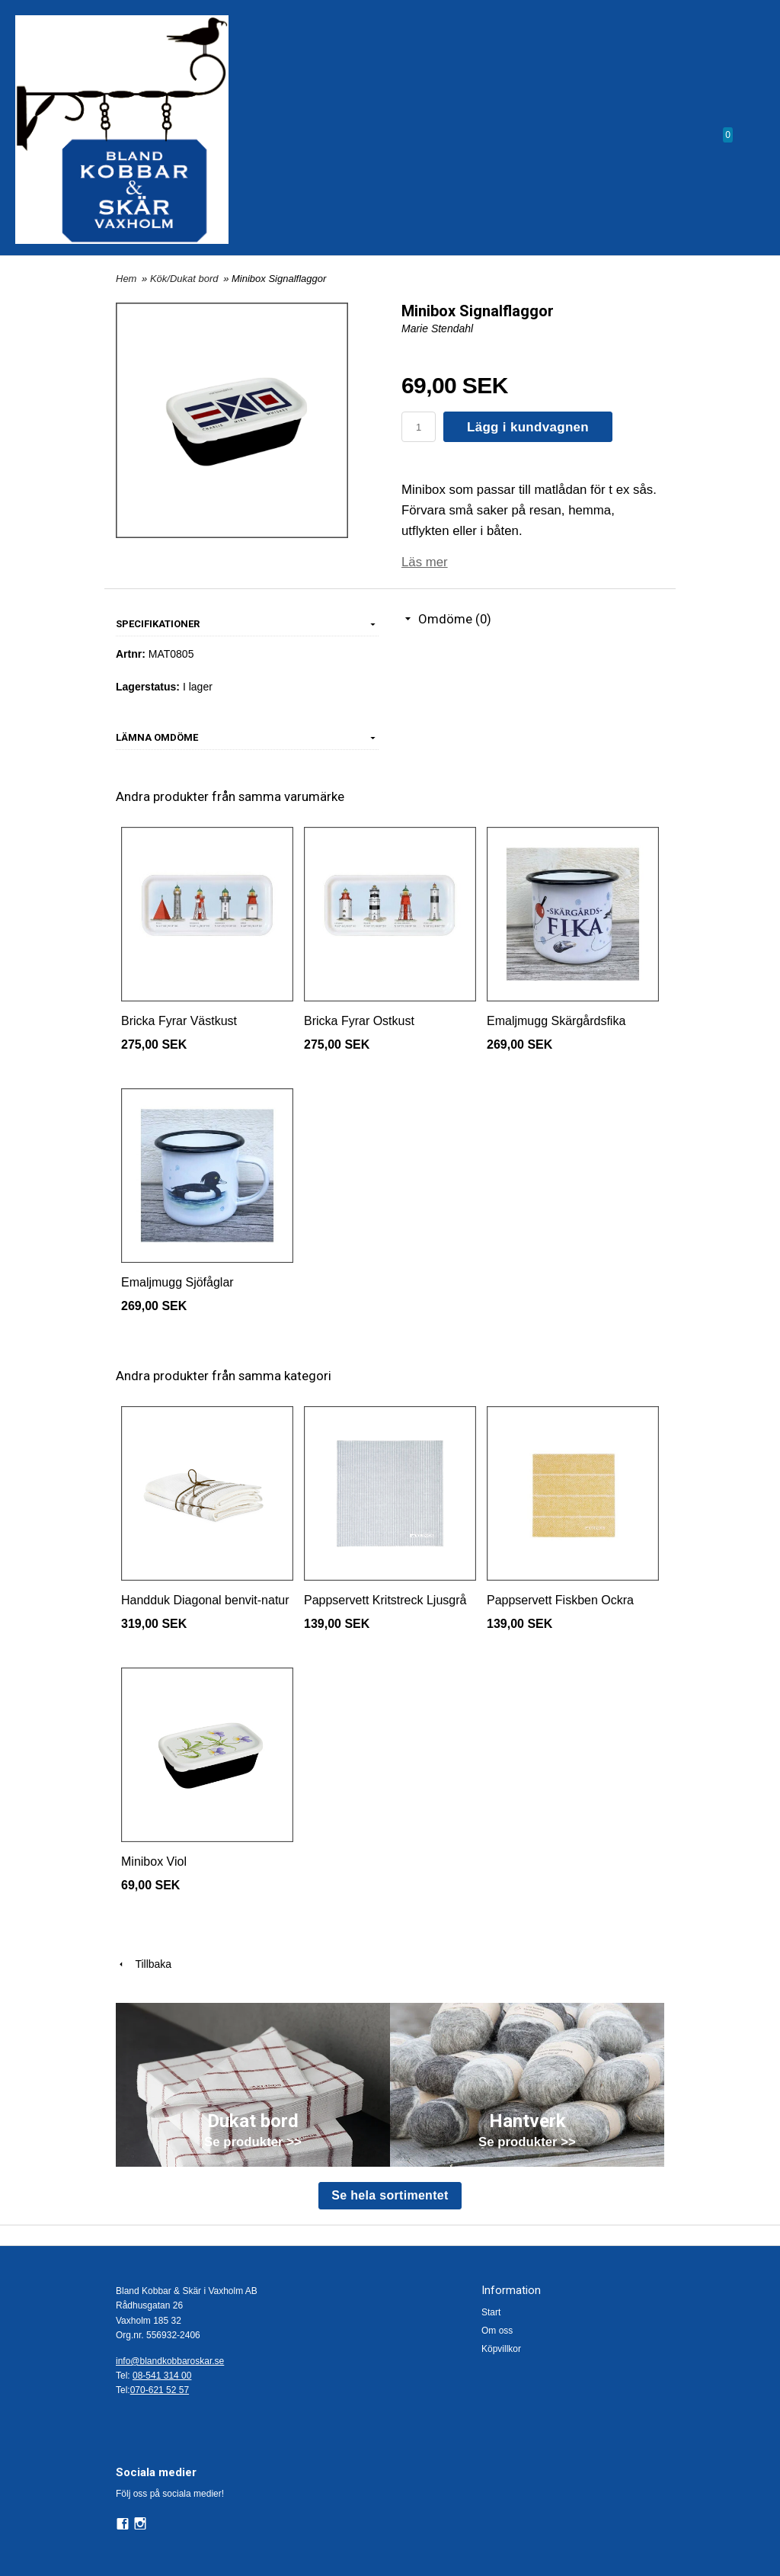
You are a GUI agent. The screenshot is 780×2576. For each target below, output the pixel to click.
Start (490, 2312)
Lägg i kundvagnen (528, 427)
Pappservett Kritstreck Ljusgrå (385, 1600)
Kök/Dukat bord (185, 278)
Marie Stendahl (437, 328)
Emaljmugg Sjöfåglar (177, 1282)
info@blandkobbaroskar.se (170, 2361)
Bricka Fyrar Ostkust (359, 1020)
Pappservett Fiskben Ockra (560, 1600)
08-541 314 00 (162, 2375)
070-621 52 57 (159, 2390)
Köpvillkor (501, 2349)
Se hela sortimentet (389, 2195)
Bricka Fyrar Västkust (179, 1020)
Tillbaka (143, 1964)
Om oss (497, 2330)
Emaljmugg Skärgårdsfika (556, 1020)
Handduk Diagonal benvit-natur (205, 1600)
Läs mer (424, 562)
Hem (126, 278)
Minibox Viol (154, 1861)
